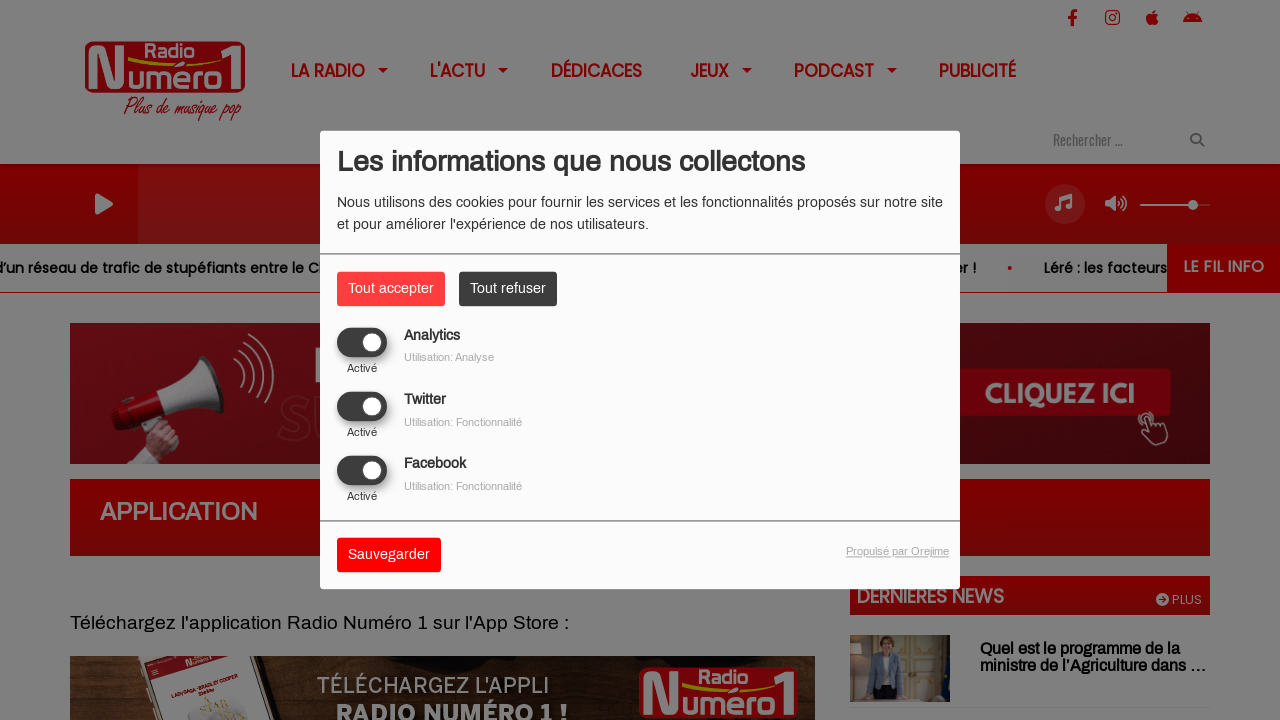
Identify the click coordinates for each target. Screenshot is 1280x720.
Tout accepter (391, 288)
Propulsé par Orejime (897, 552)
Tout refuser (508, 288)
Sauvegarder (389, 555)
